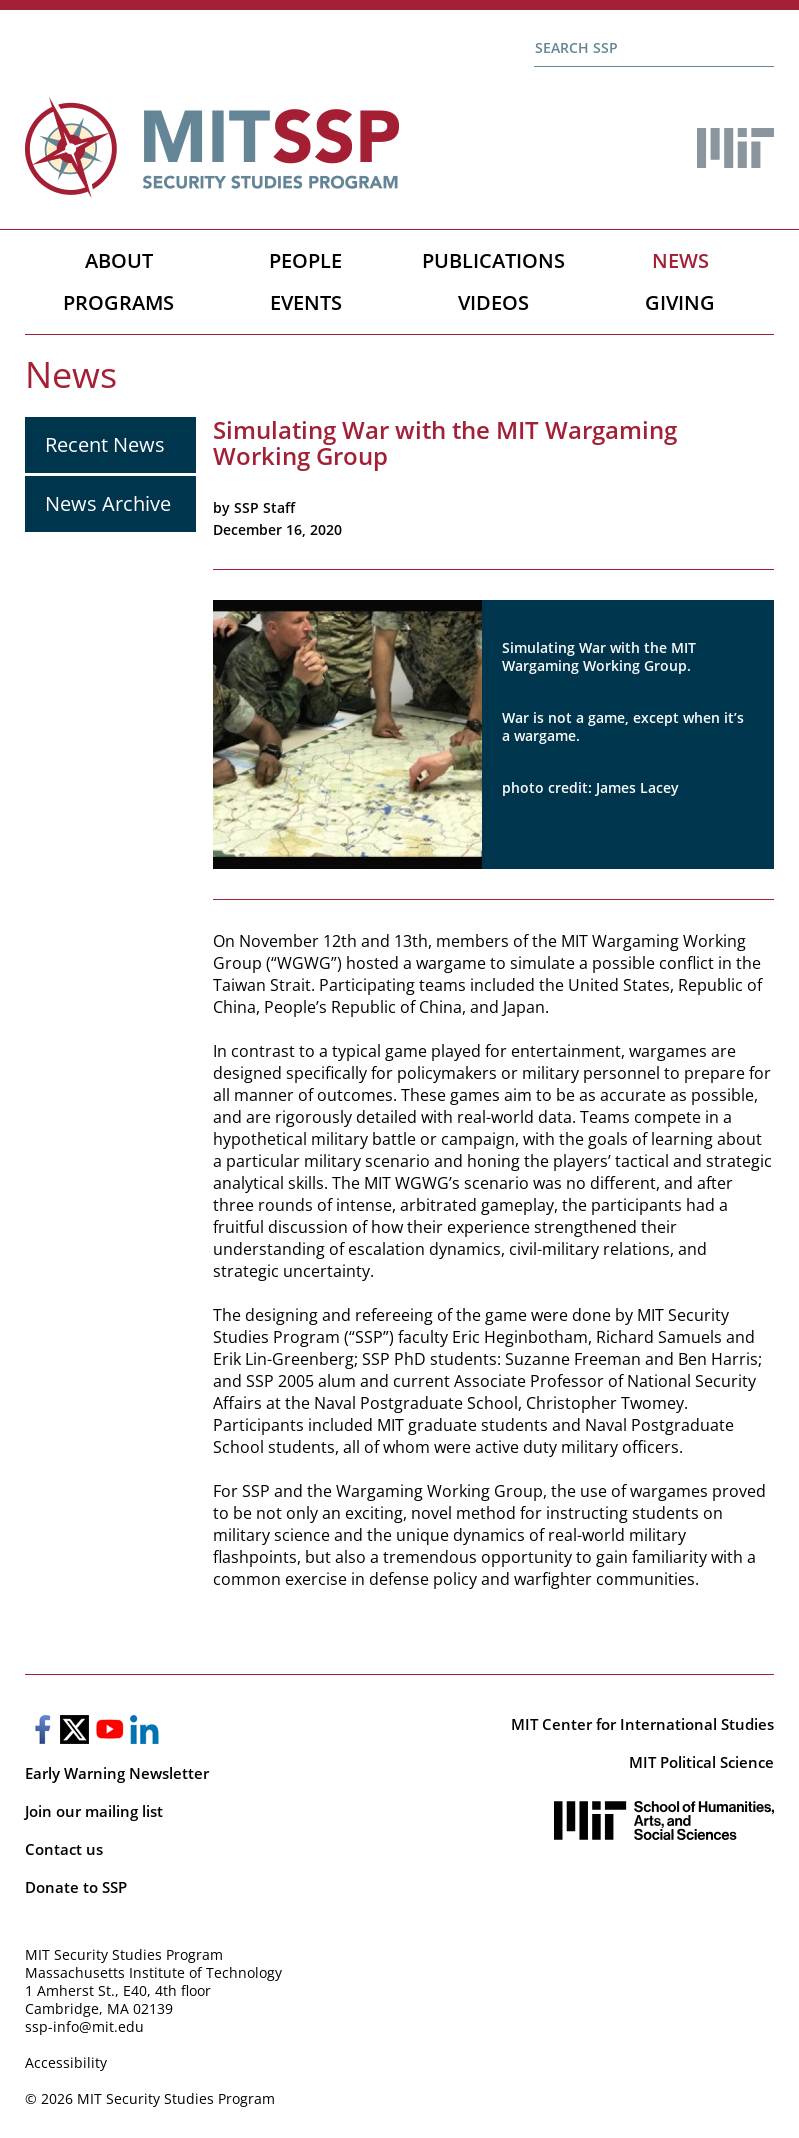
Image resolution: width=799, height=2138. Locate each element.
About (119, 260)
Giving (680, 302)
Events (306, 302)
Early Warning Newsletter (117, 1773)
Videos (493, 302)
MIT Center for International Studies (642, 1724)
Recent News (105, 444)
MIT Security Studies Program (124, 1954)
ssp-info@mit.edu (84, 2026)
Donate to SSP (76, 1887)
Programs (118, 302)
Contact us (64, 1849)
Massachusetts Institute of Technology (153, 1972)
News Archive (108, 503)
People (305, 260)
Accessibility (66, 2062)
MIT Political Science (701, 1762)
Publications (493, 260)
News (680, 260)
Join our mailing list (94, 1811)
